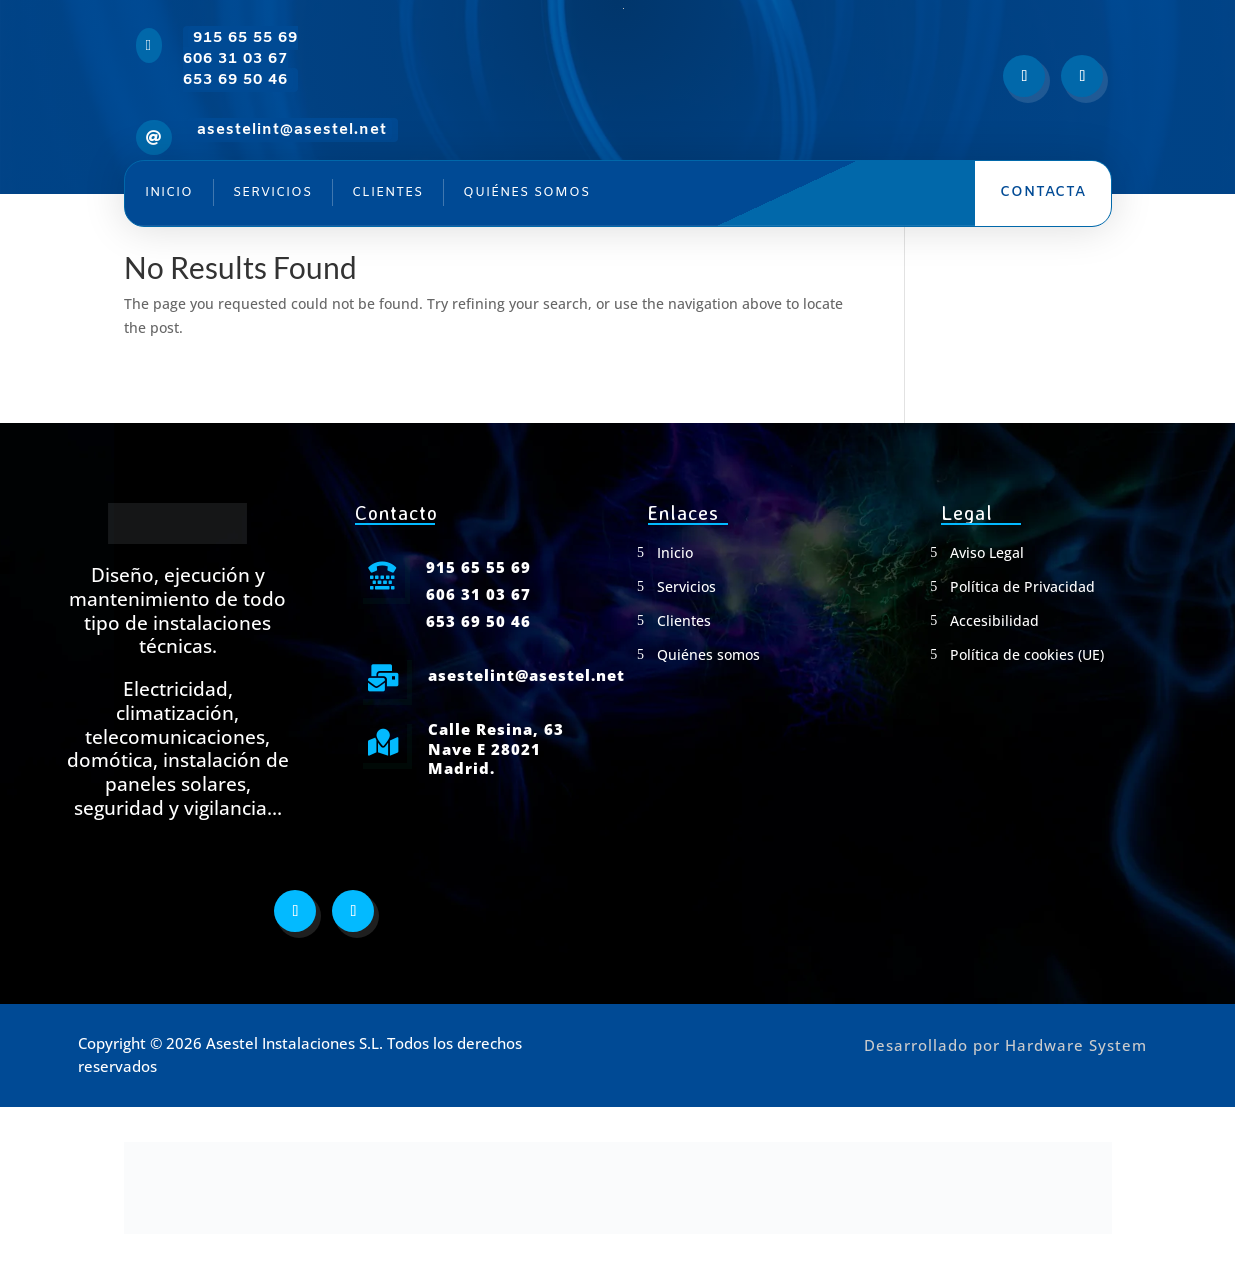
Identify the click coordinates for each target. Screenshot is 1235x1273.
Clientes (387, 192)
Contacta (1043, 192)
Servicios (272, 192)
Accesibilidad (994, 621)
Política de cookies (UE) (1027, 655)
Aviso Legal (987, 553)
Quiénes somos (526, 192)
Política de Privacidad (1022, 587)
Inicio (169, 192)
